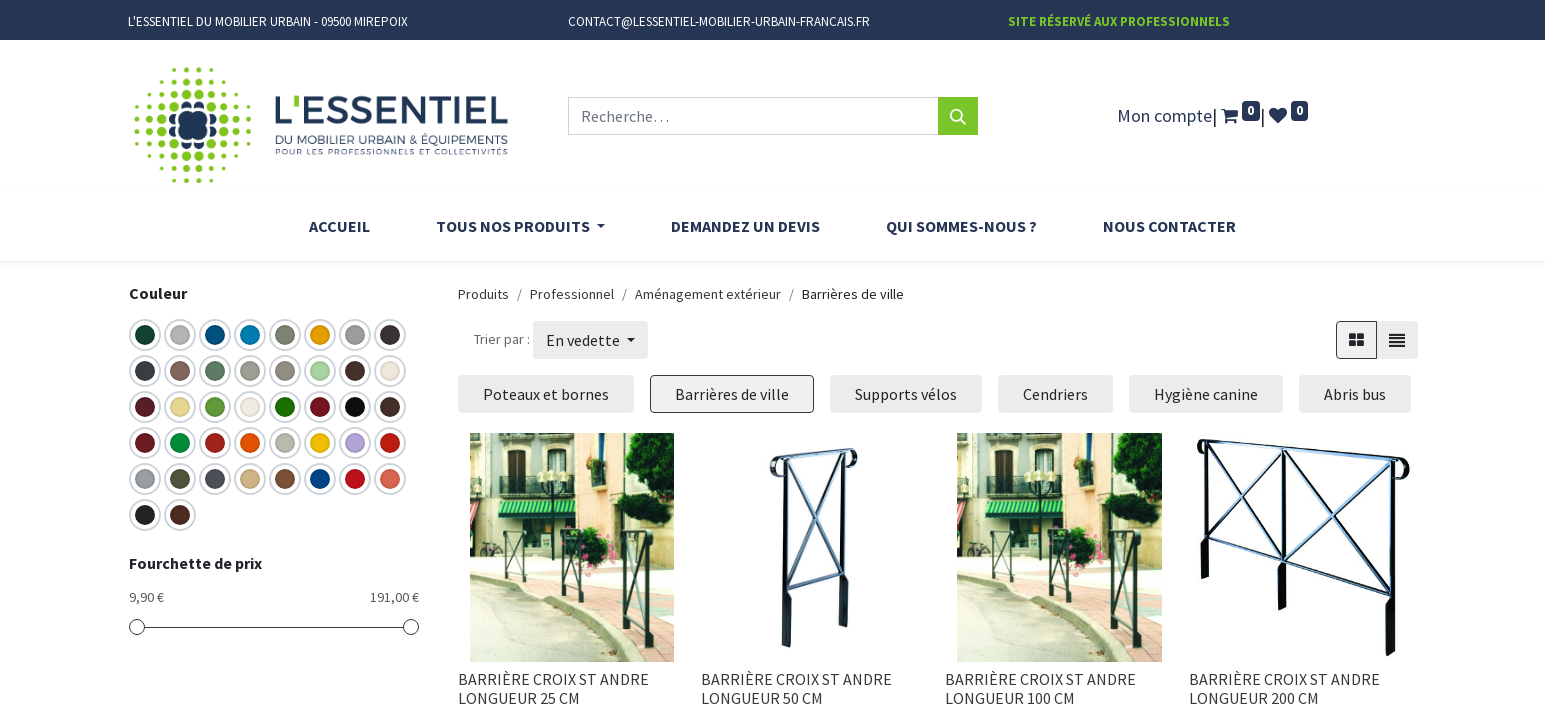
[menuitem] (339, 226)
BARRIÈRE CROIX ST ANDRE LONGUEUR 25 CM (553, 688)
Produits (483, 294)
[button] (590, 340)
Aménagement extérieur (708, 294)
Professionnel (572, 294)
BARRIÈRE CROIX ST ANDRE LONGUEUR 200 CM (1284, 688)
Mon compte (1164, 115)
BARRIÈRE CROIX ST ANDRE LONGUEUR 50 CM (796, 688)
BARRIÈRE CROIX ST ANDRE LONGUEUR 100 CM (1040, 688)
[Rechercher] (958, 116)
